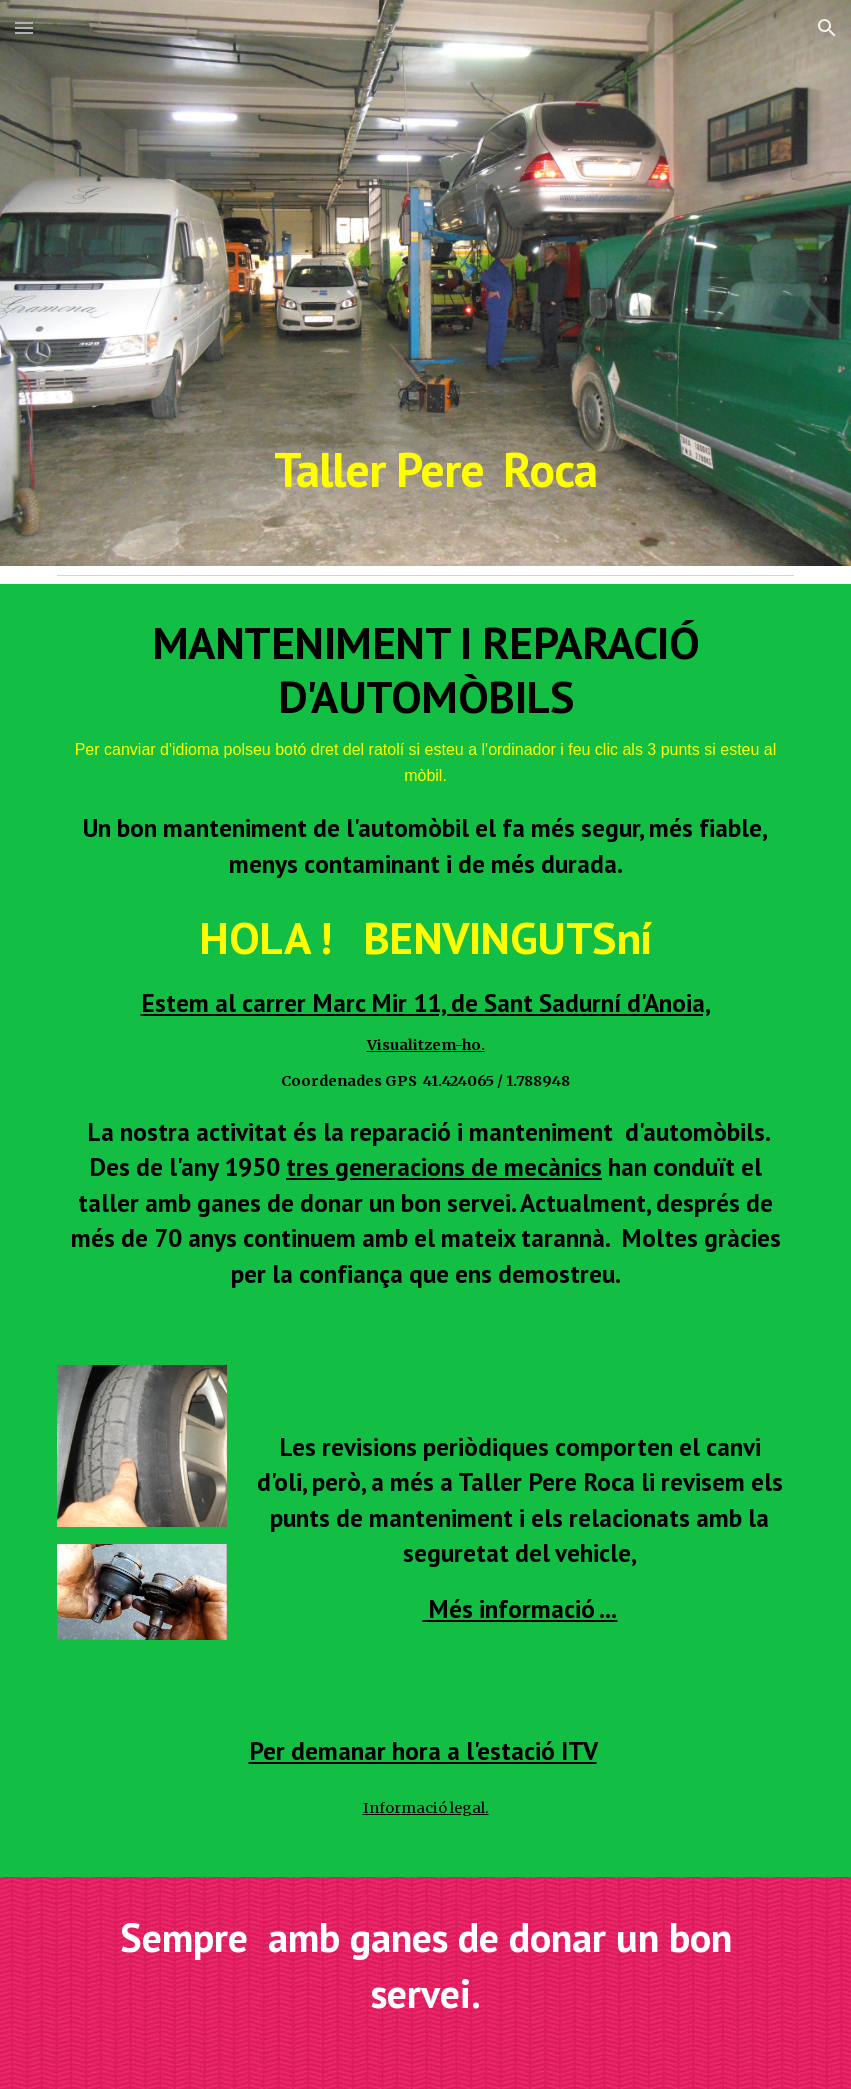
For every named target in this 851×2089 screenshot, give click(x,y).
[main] (425, 283)
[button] (24, 27)
